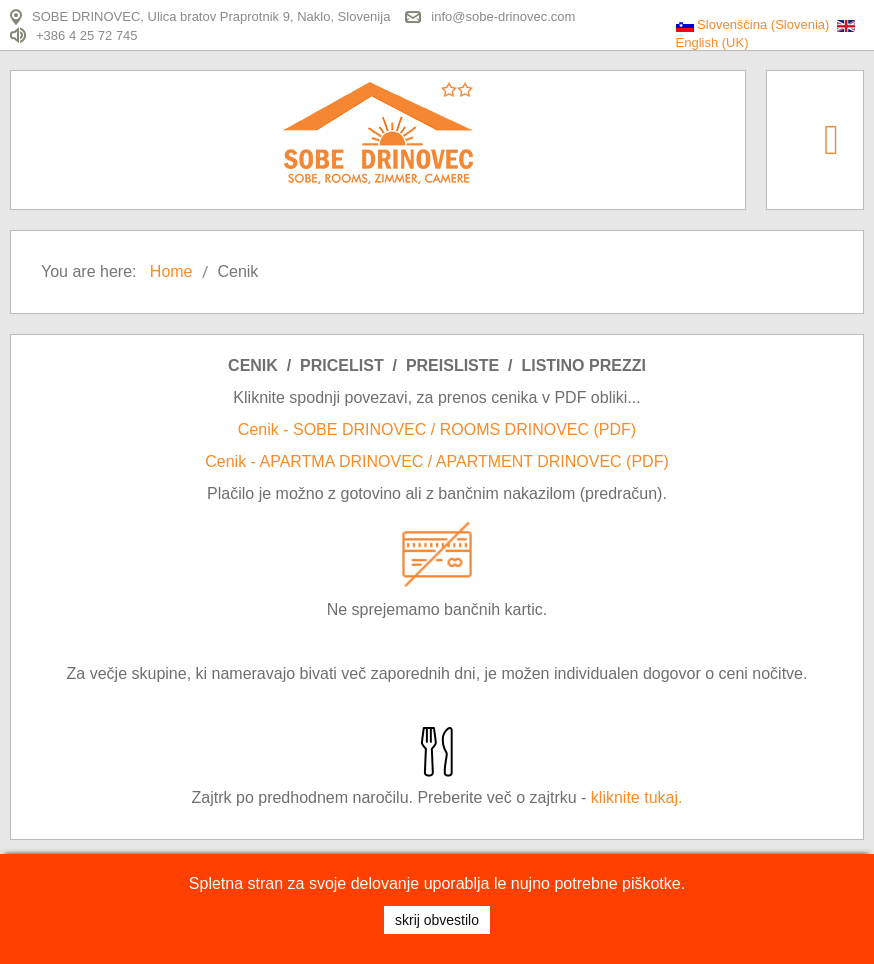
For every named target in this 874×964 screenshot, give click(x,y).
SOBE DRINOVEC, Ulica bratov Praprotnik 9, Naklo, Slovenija (211, 16)
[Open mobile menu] (831, 139)
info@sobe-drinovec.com (503, 16)
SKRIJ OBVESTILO (437, 920)
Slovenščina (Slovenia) (754, 24)
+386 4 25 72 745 (87, 34)
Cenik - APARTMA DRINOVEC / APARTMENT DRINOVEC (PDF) (436, 461)
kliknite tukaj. (637, 797)
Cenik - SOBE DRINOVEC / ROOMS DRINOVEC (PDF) (437, 429)
